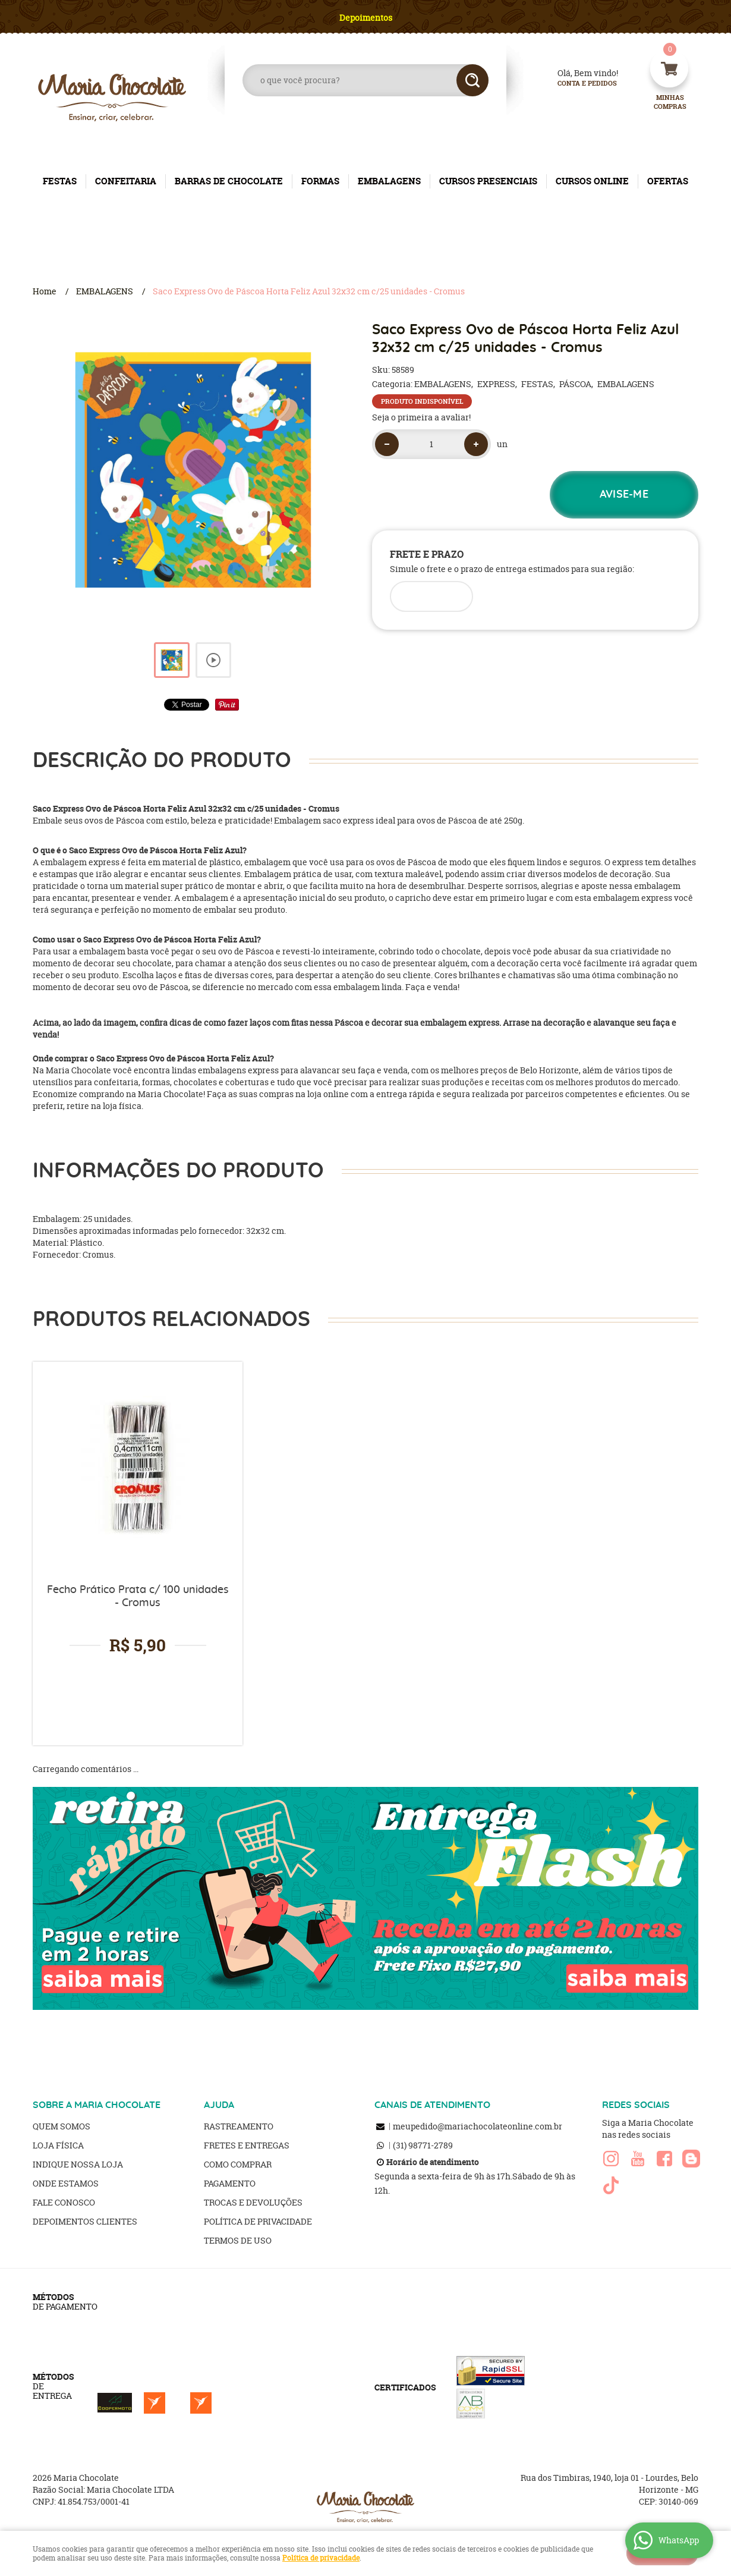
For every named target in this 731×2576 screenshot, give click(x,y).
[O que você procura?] (472, 80)
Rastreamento (238, 2126)
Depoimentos (365, 17)
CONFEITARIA (125, 181)
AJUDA (219, 2105)
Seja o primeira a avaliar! (421, 417)
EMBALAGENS (389, 181)
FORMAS (320, 181)
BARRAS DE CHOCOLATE (229, 181)
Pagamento (230, 2183)
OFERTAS (667, 181)
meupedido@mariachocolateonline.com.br (477, 2126)
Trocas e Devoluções (253, 2202)
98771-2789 (423, 2145)
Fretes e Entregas (246, 2145)
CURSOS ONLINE (592, 181)
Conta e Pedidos (577, 83)
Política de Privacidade (258, 2221)
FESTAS (60, 181)
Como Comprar (238, 2164)
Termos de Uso (238, 2240)
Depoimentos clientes (85, 2221)
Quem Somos (61, 2126)
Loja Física (58, 2145)
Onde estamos (66, 2183)
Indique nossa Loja (78, 2164)
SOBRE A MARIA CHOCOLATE (96, 2105)
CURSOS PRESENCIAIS (488, 181)
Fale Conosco (64, 2202)
